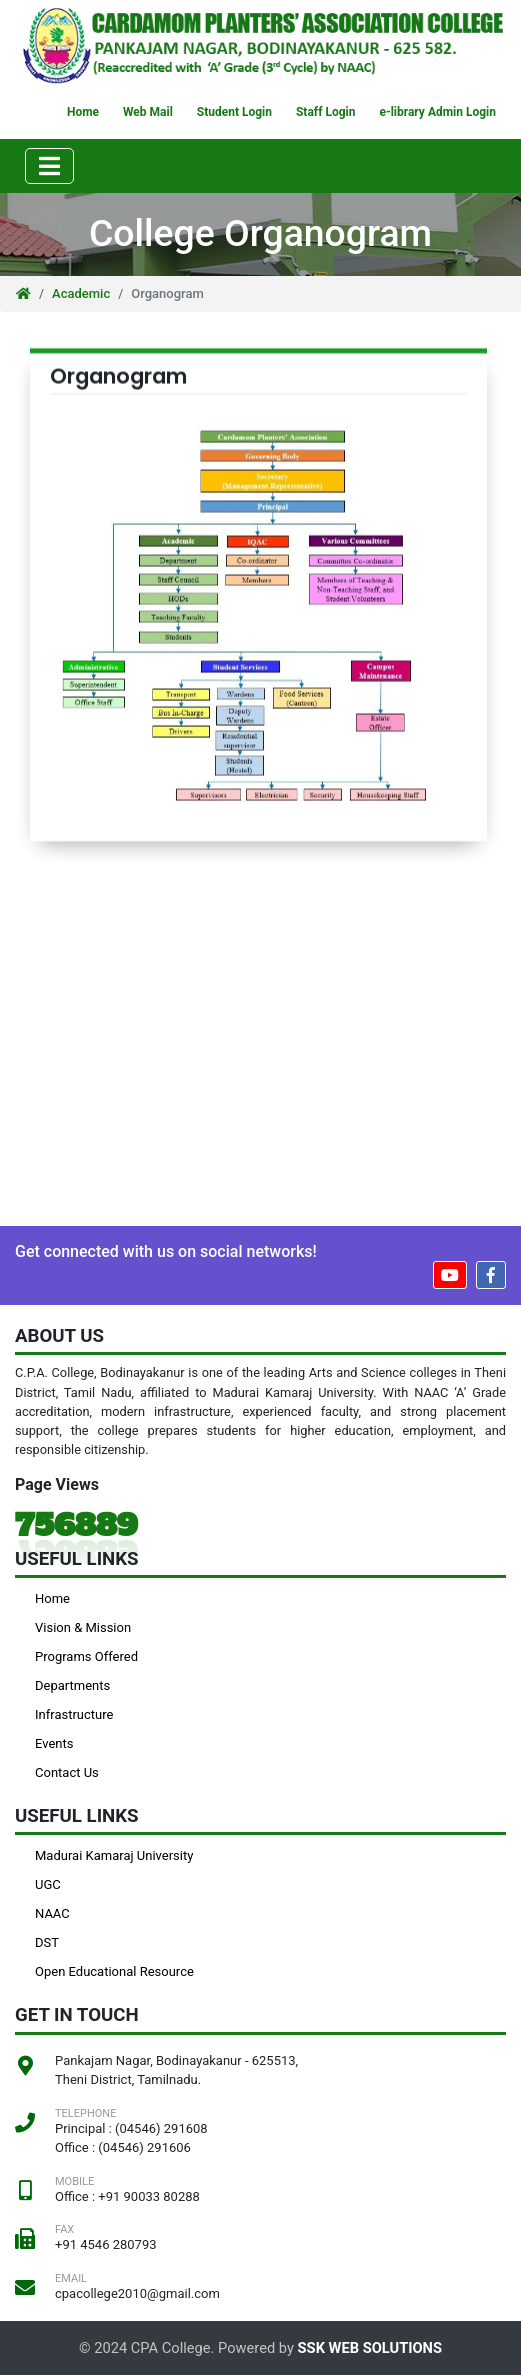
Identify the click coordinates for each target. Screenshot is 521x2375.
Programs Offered (86, 1656)
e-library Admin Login (437, 112)
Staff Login (325, 112)
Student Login (234, 112)
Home (83, 112)
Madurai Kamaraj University (114, 1855)
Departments (72, 1685)
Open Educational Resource (114, 1971)
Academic (81, 293)
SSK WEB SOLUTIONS (370, 2348)
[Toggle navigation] (49, 166)
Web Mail (148, 112)
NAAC (52, 1913)
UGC (48, 1884)
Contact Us (67, 1772)
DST (47, 1942)
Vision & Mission (83, 1627)
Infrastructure (74, 1714)
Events (54, 1743)
